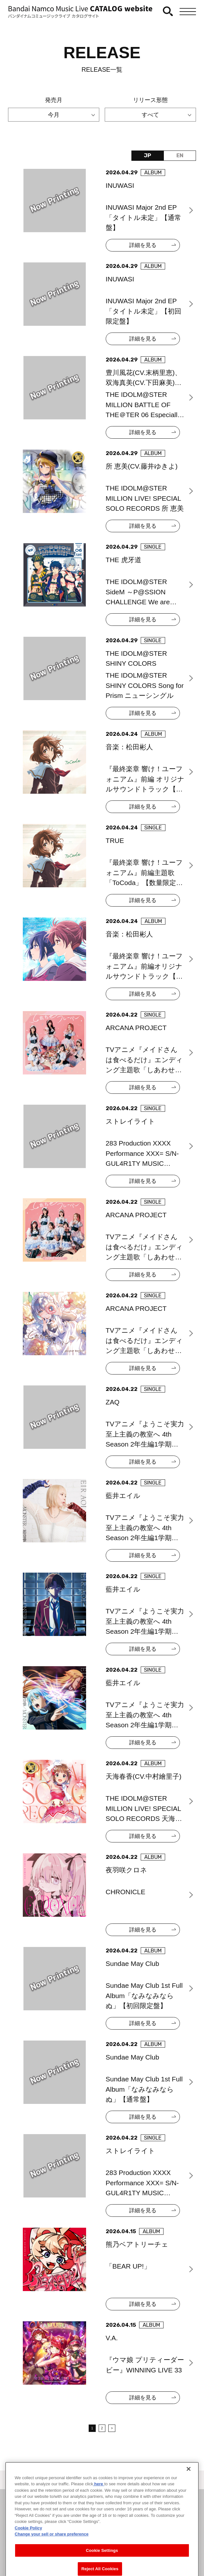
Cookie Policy (28, 2549)
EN (179, 155)
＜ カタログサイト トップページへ (102, 2481)
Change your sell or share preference (52, 2555)
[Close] (189, 2490)
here (98, 2505)
